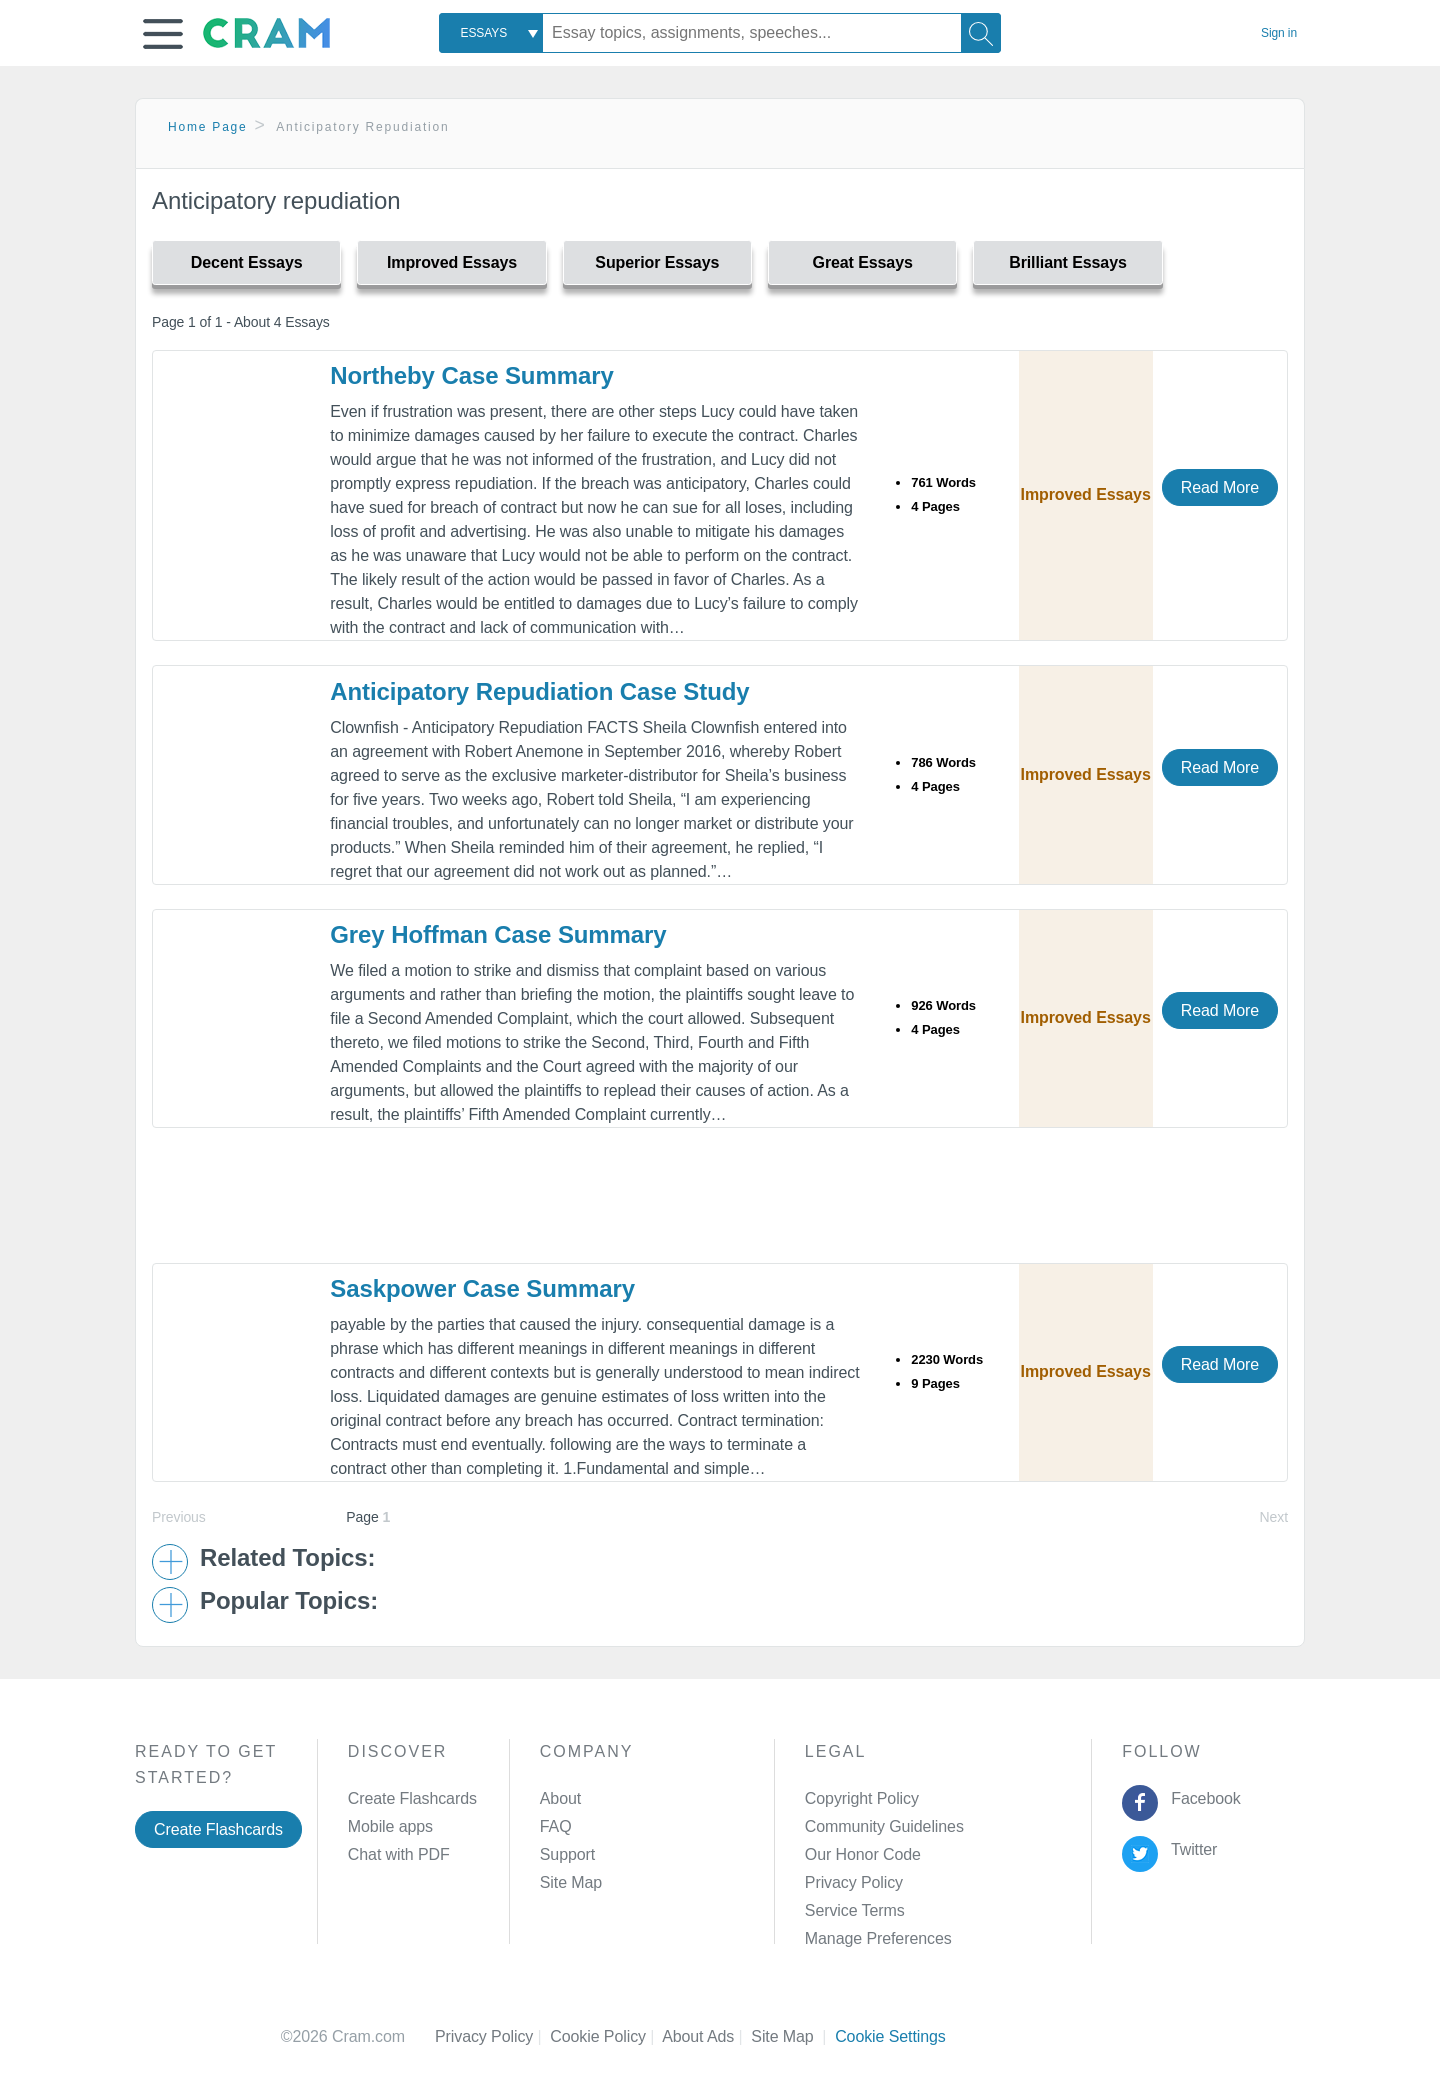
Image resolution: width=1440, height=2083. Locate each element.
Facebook (1202, 1798)
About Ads (706, 2036)
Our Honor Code (863, 1854)
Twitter (1190, 1849)
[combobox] (491, 33)
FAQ (556, 1826)
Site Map (571, 1882)
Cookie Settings (890, 2036)
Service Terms (855, 1910)
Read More (1220, 487)
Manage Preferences (878, 1938)
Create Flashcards (218, 1829)
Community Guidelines (884, 1826)
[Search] (981, 33)
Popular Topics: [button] (289, 1601)
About (560, 1798)
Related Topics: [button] (287, 1558)
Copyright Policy (862, 1798)
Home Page (208, 127)
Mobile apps (390, 1826)
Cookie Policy (606, 2036)
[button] (163, 34)
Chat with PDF (399, 1854)
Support (567, 1854)
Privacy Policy (854, 1882)
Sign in (1279, 33)
